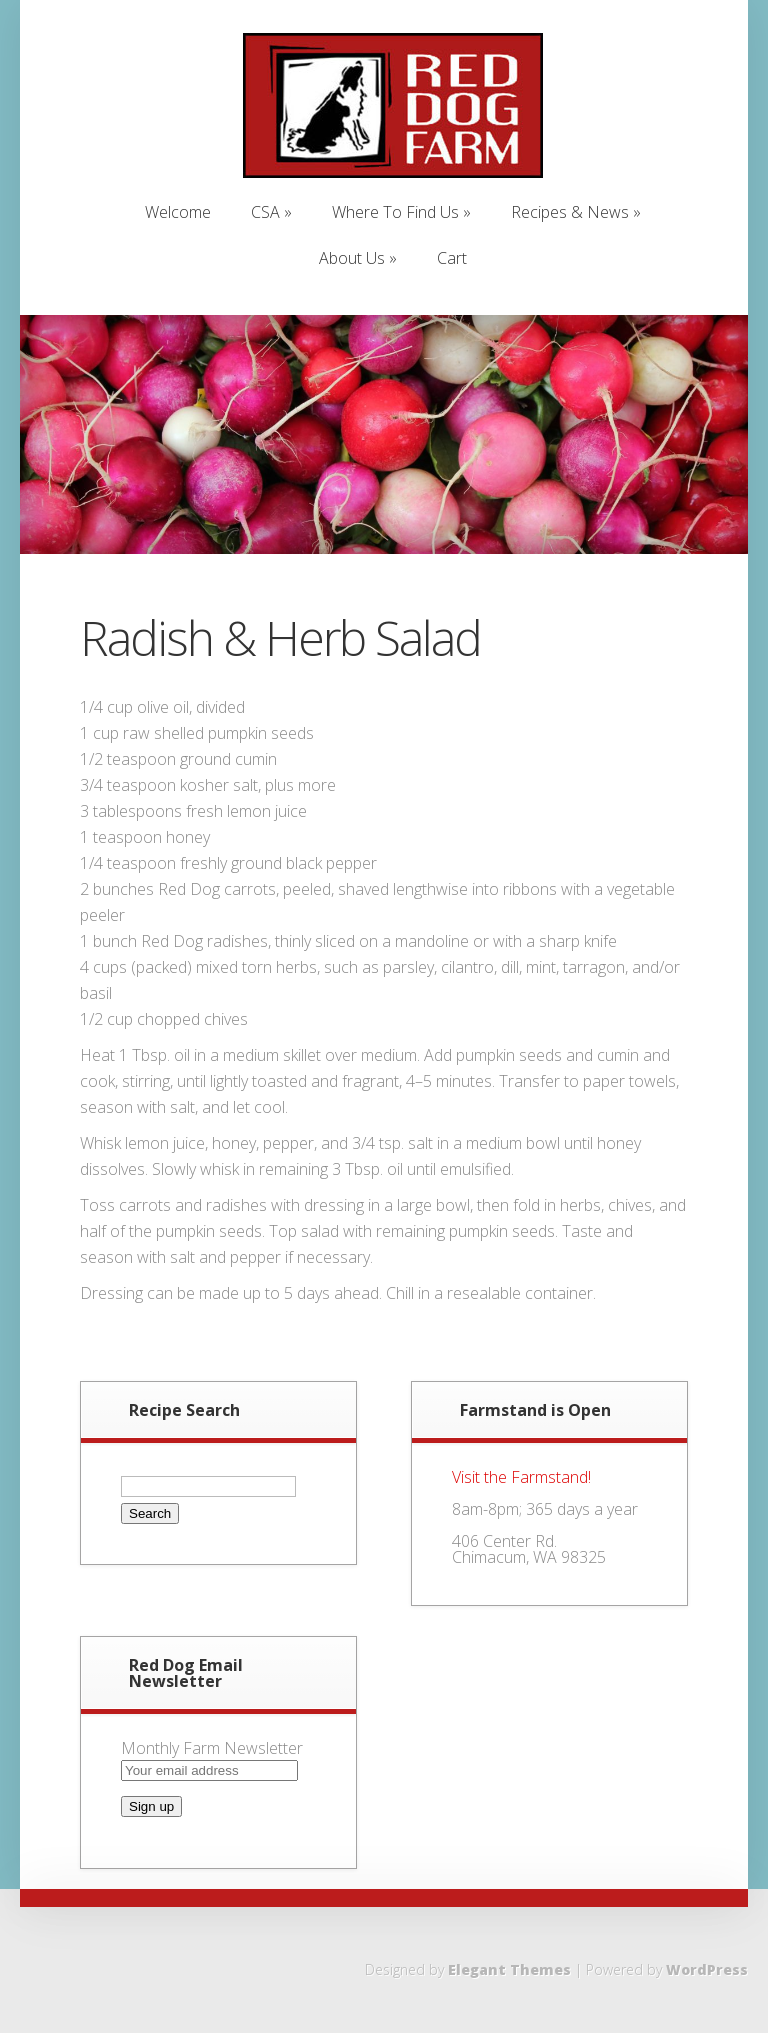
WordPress (707, 1969)
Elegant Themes (509, 1969)
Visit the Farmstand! (521, 1477)
